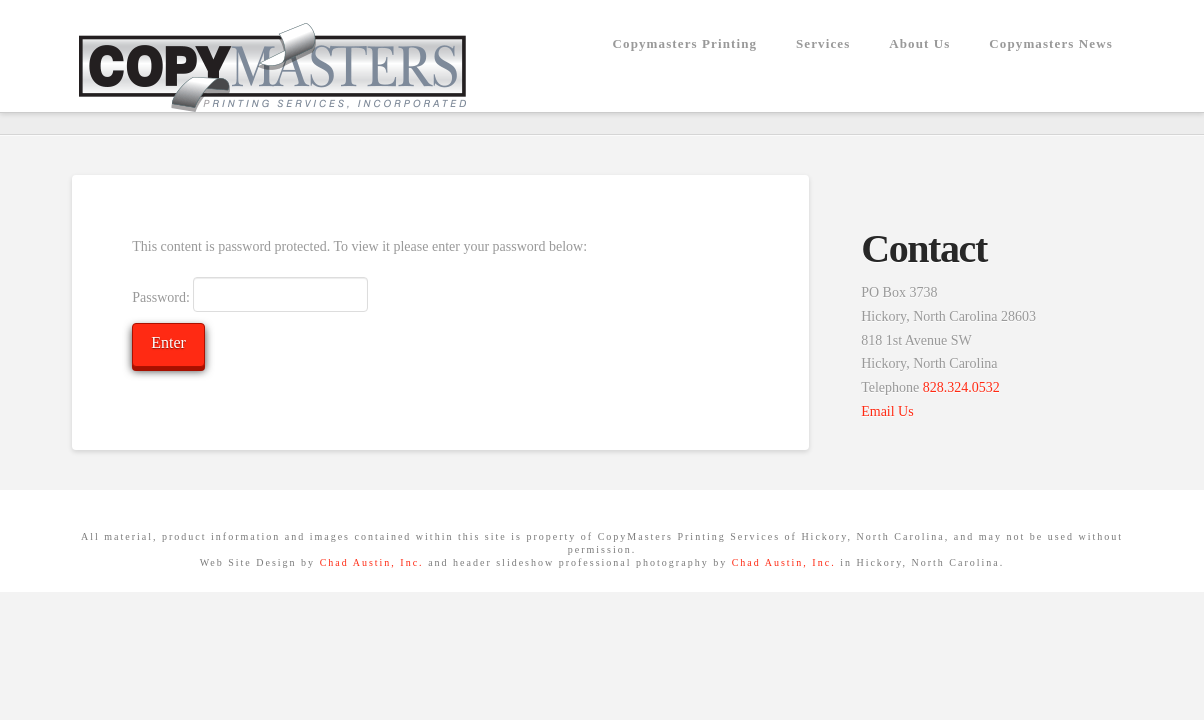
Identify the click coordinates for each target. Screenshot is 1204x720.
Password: (250, 294)
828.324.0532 (961, 387)
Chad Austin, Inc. (372, 562)
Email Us (887, 411)
